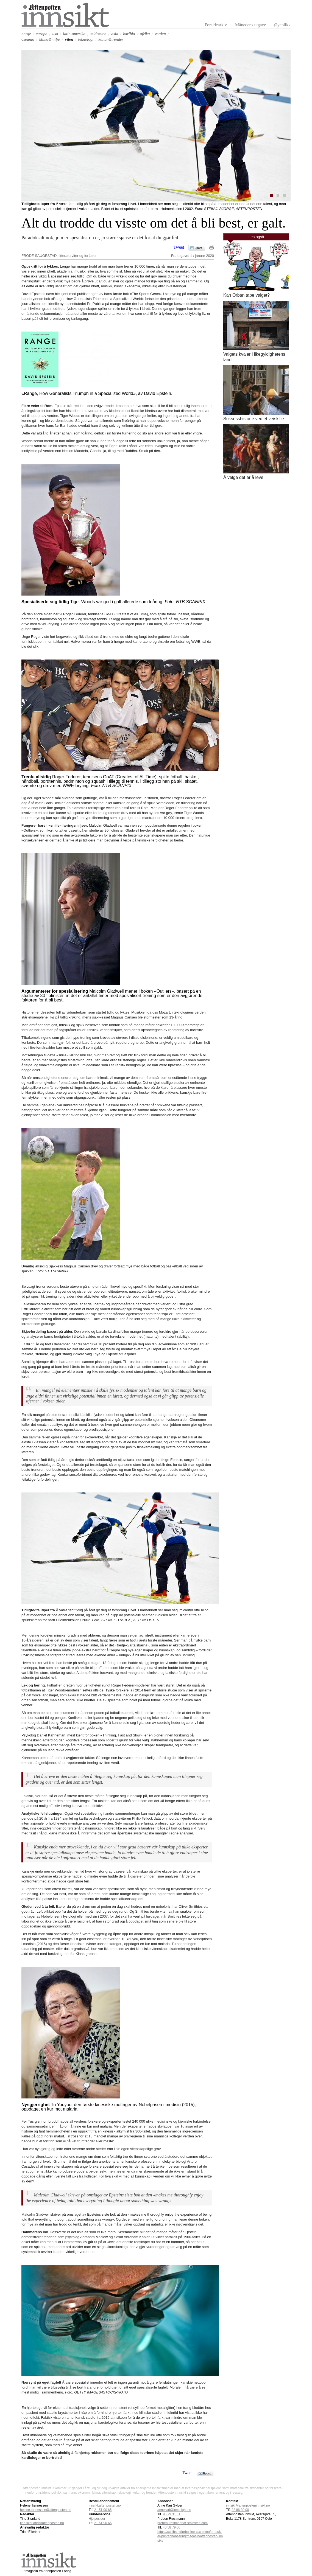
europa (41, 34)
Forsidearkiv (216, 25)
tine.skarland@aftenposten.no (42, 2523)
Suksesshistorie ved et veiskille (253, 418)
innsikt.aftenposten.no (105, 2505)
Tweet (179, 247)
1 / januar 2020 (202, 256)
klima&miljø (49, 39)
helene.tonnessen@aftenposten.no (45, 2510)
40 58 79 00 (171, 2527)
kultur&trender (110, 39)
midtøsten (98, 34)
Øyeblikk (282, 25)
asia (114, 34)
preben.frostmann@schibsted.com (182, 2523)
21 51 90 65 (103, 2523)
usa (55, 34)
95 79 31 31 (171, 2514)
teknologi (86, 39)
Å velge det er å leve (243, 477)
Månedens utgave (250, 25)
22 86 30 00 (240, 2510)
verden (160, 34)
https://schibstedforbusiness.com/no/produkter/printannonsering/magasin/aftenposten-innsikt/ (190, 2536)
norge (26, 34)
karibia (129, 34)
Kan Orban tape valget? (246, 295)
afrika (145, 34)
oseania (27, 39)
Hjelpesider (97, 2519)
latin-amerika (74, 34)
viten (69, 39)
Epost (198, 247)
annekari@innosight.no (174, 2510)
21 (103, 2510)
